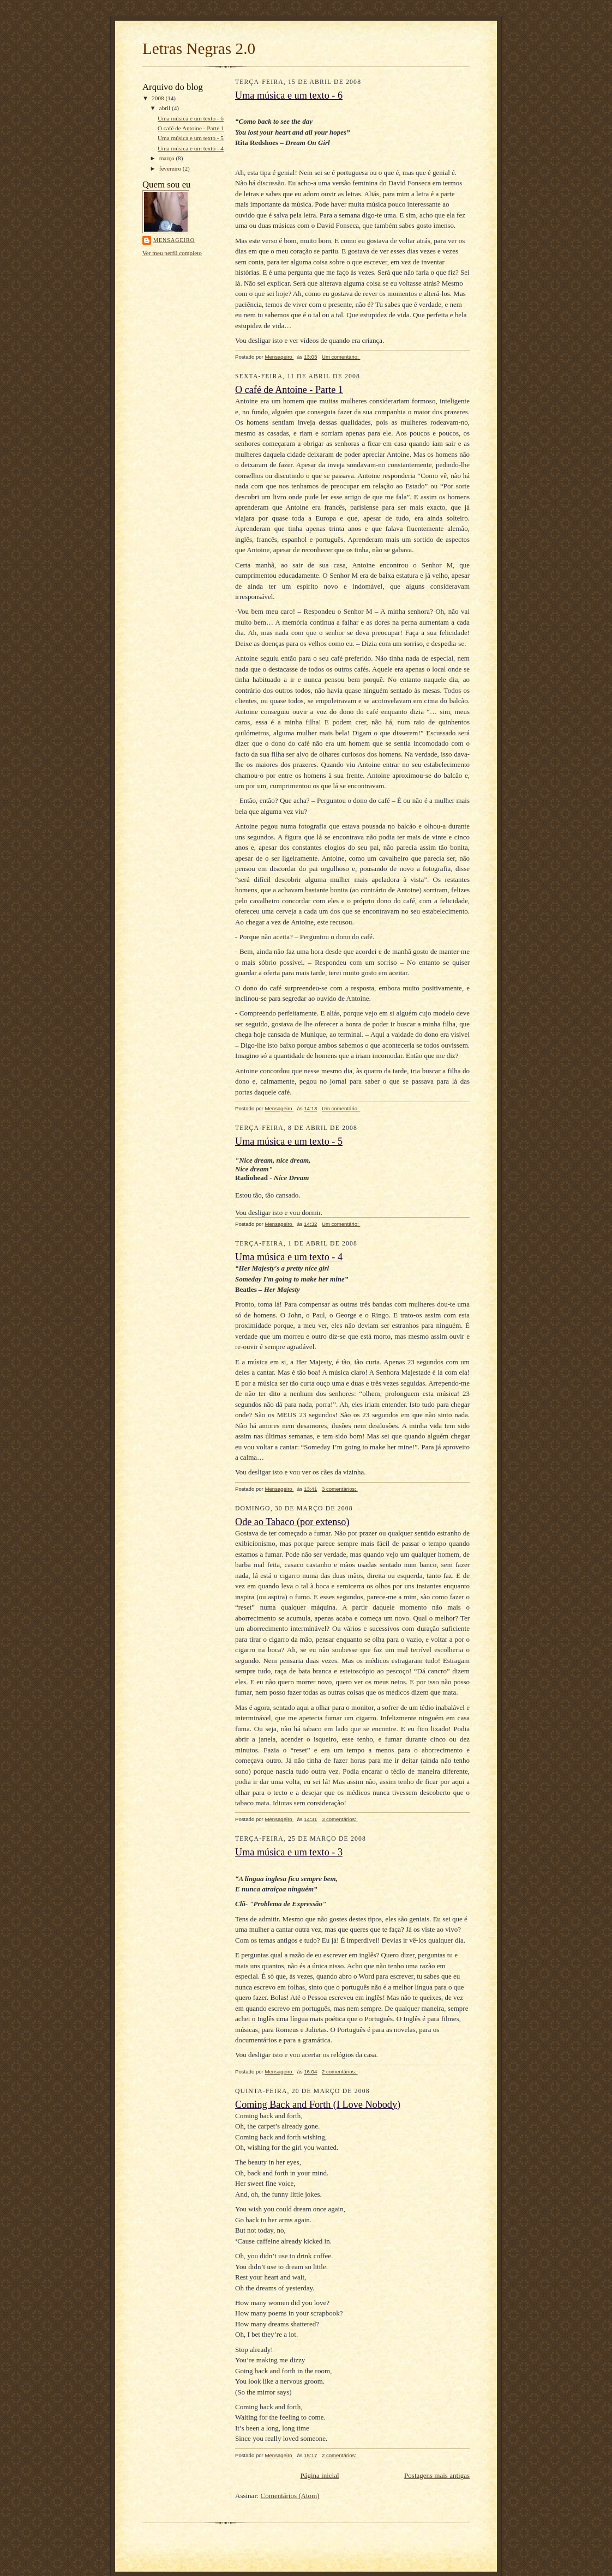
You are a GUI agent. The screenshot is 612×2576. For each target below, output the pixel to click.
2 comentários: (340, 2072)
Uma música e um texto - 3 (289, 1852)
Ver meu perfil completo (172, 253)
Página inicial (319, 2475)
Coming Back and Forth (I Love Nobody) (317, 2104)
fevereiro (171, 168)
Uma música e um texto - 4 (191, 148)
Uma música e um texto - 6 (191, 118)
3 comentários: (340, 1489)
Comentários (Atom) (290, 2496)
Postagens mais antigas (437, 2475)
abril (165, 108)
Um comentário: (341, 357)
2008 (158, 98)
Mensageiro (174, 240)
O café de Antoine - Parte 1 (191, 128)
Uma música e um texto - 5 (191, 138)
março (167, 158)
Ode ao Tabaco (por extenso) (292, 1521)
